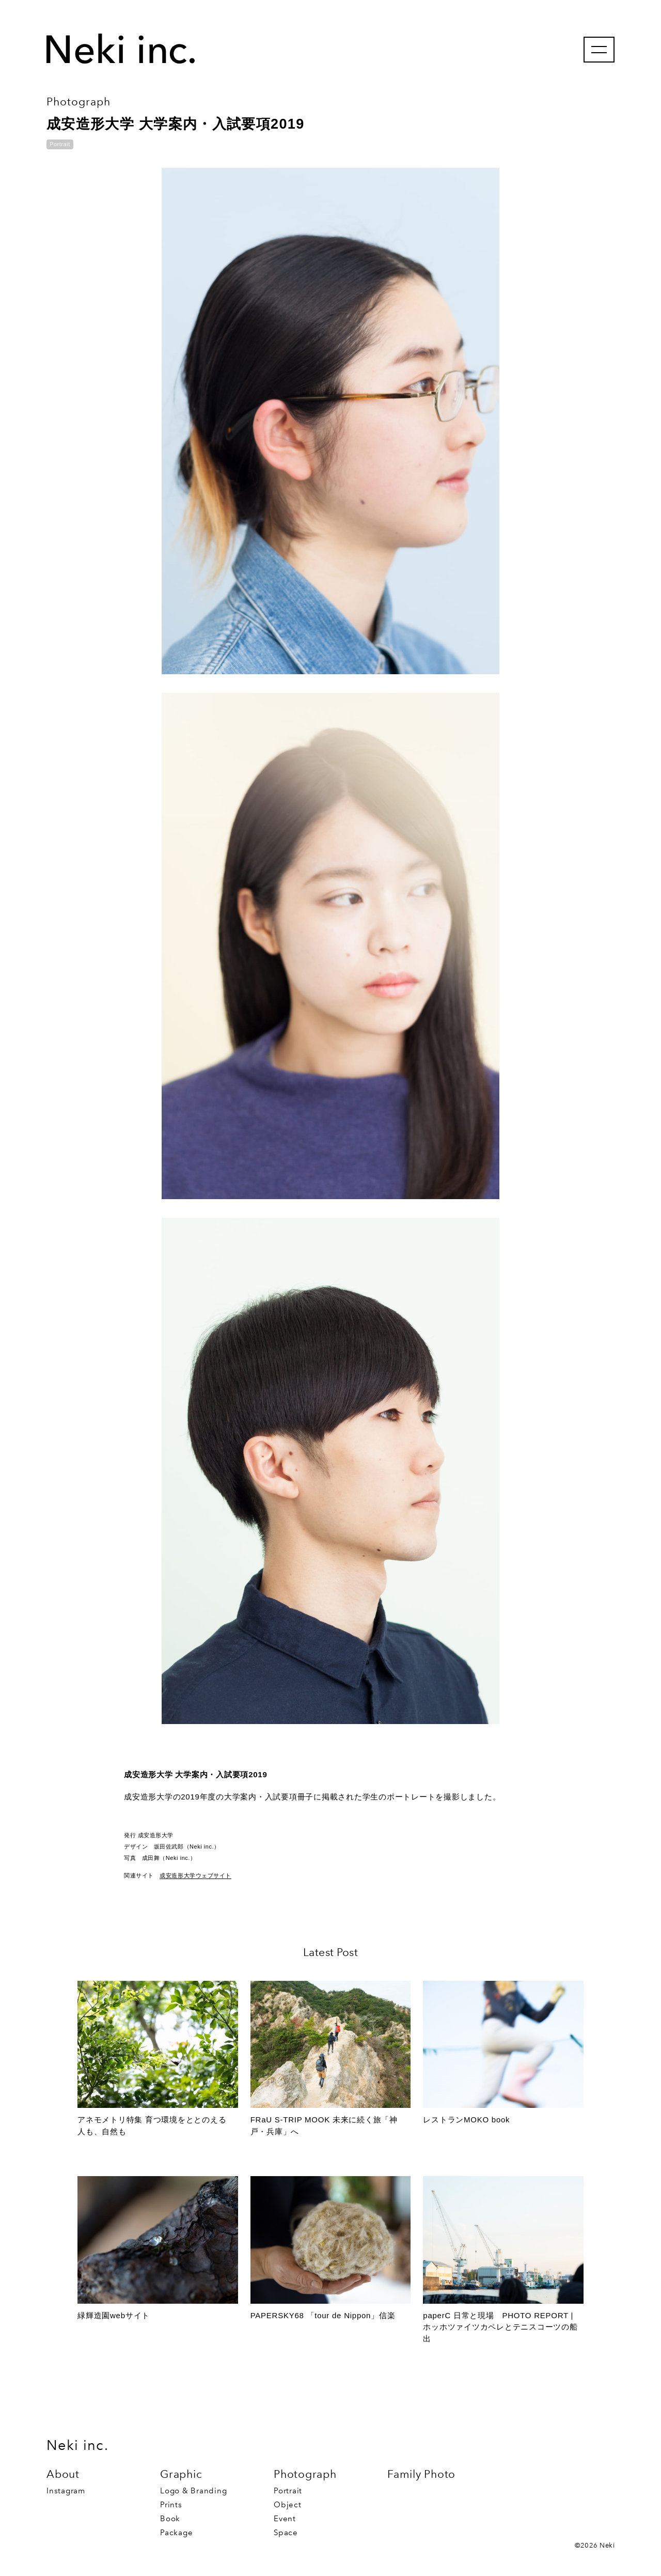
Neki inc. (77, 2445)
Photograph (305, 2474)
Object (288, 2504)
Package (176, 2532)
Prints (171, 2504)
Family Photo (421, 2474)
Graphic (181, 2474)
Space (286, 2532)
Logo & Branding (193, 2490)
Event (285, 2518)
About (63, 2474)
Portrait (288, 2490)
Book (170, 2518)
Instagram (65, 2490)
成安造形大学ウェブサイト (195, 1875)
